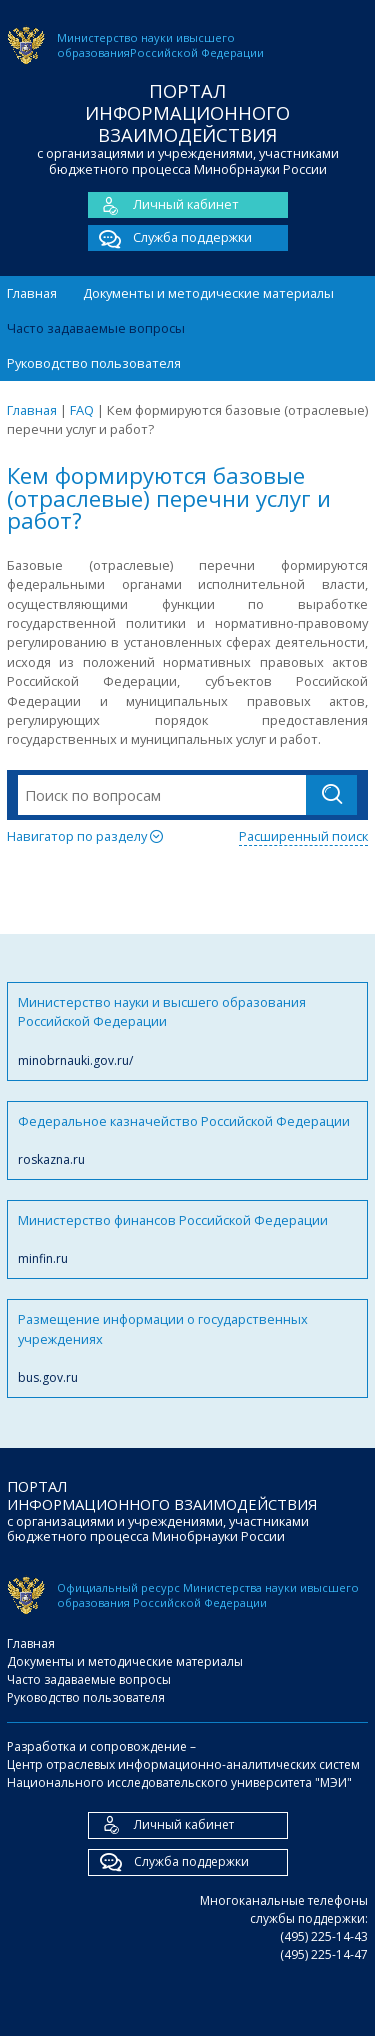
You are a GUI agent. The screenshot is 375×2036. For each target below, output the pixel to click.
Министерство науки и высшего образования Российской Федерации (187, 1031)
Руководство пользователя (94, 363)
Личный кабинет (163, 205)
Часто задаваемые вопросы (96, 328)
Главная (32, 293)
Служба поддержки (170, 238)
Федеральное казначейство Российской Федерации (187, 1140)
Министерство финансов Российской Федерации (187, 1239)
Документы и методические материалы (208, 293)
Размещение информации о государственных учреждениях (187, 1348)
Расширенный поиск (303, 836)
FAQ (82, 410)
